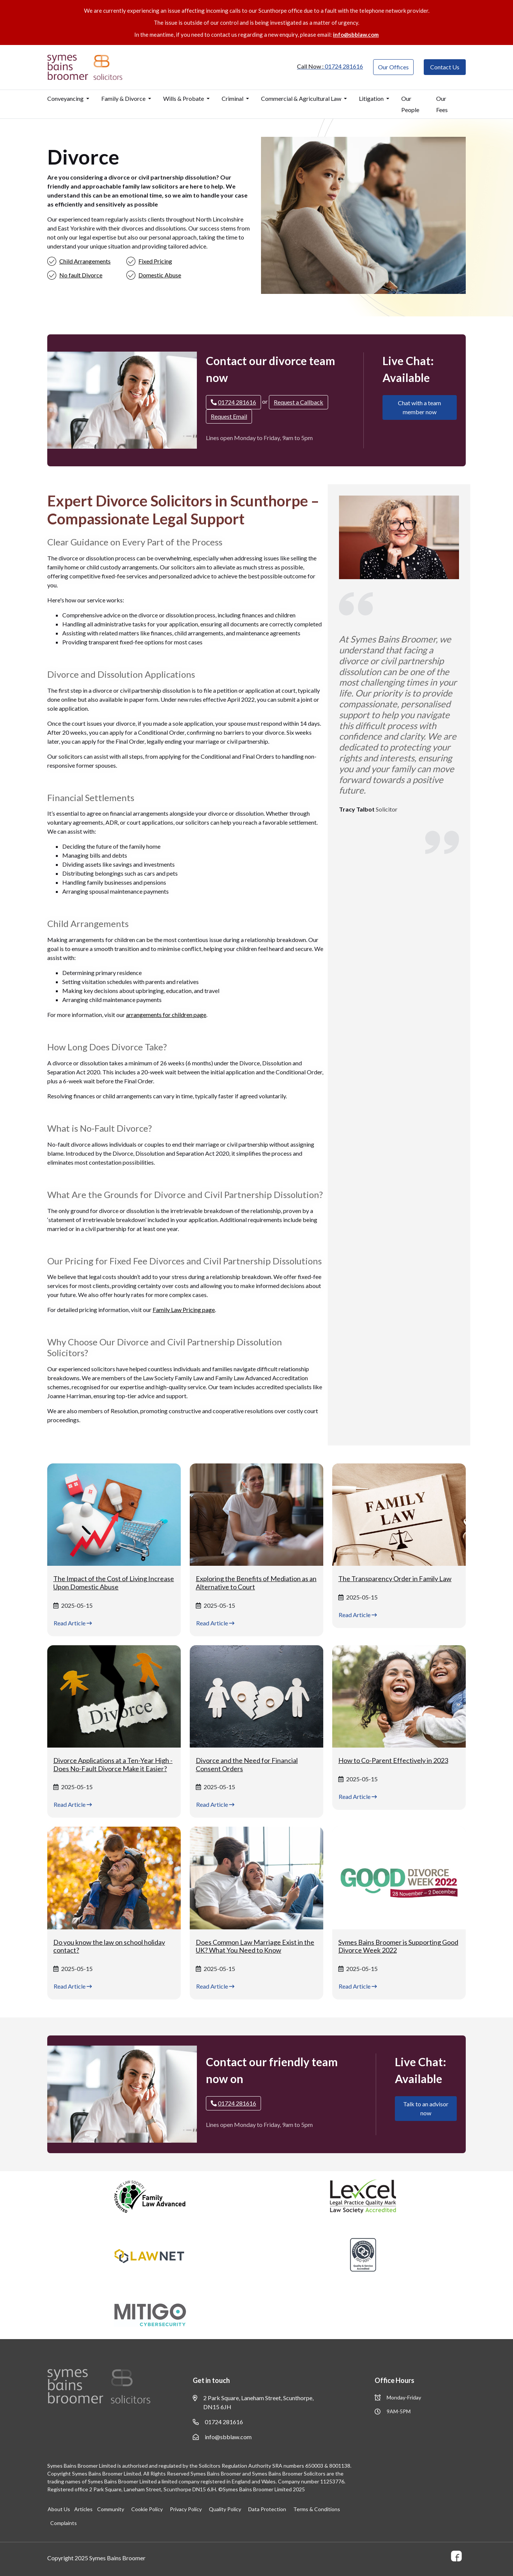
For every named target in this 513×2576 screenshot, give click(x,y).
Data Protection (266, 2509)
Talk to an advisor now (425, 2108)
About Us (58, 2509)
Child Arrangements (85, 261)
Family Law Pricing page (184, 1309)
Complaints (63, 2523)
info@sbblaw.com (356, 34)
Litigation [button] (372, 98)
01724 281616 (218, 2421)
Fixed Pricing (155, 261)
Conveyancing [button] (66, 98)
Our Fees (442, 104)
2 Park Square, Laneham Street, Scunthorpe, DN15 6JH (253, 2402)
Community (109, 2509)
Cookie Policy (146, 2509)
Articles (83, 2509)
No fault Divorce (80, 275)
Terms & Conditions (315, 2509)
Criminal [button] (233, 98)
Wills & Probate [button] (184, 98)
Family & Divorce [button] (124, 98)
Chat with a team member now (419, 407)
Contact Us (444, 66)
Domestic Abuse (159, 275)
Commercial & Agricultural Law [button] (301, 98)
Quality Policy (224, 2509)
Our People (410, 104)
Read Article (73, 1622)
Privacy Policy (185, 2509)
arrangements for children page (166, 1014)
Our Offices (393, 66)
